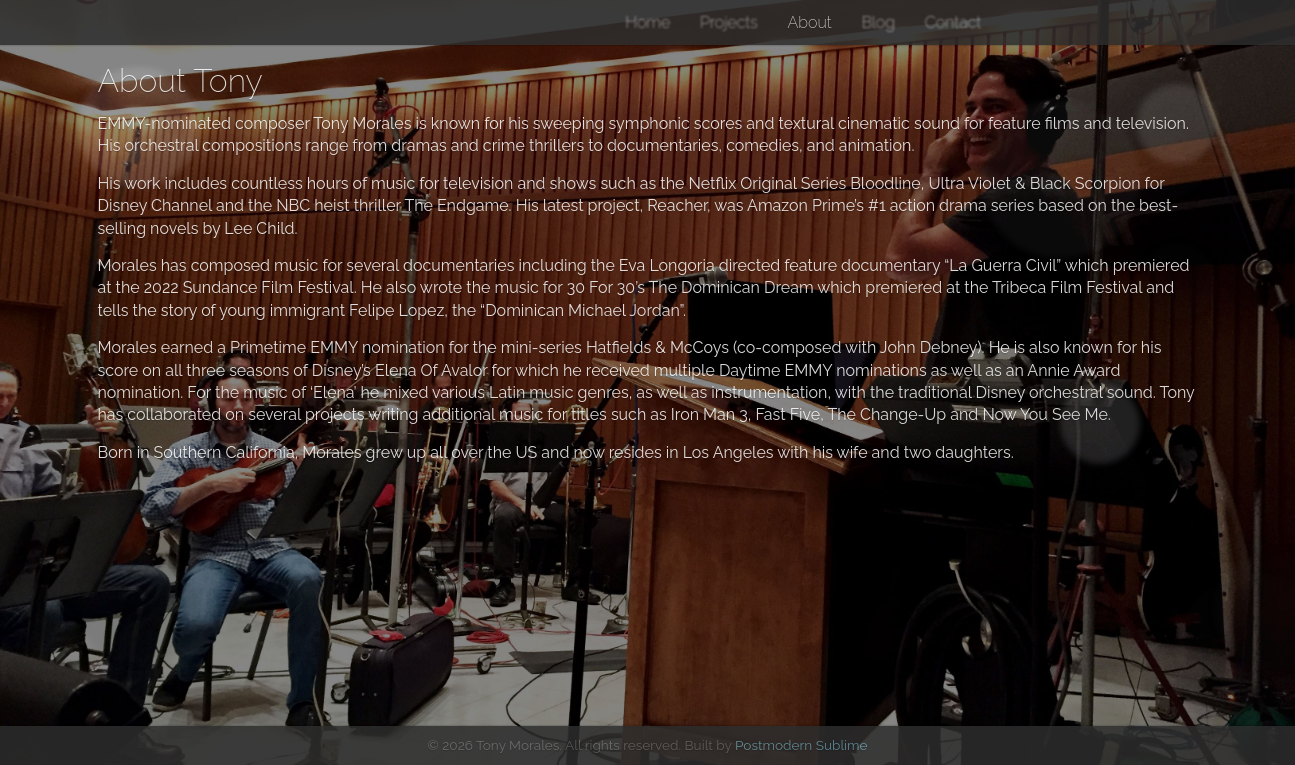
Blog (878, 22)
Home (647, 22)
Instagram (1049, 22)
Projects (729, 22)
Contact (953, 22)
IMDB (1176, 22)
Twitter (1017, 22)
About (810, 22)
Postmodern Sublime (801, 745)
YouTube (1116, 22)
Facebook (1075, 22)
